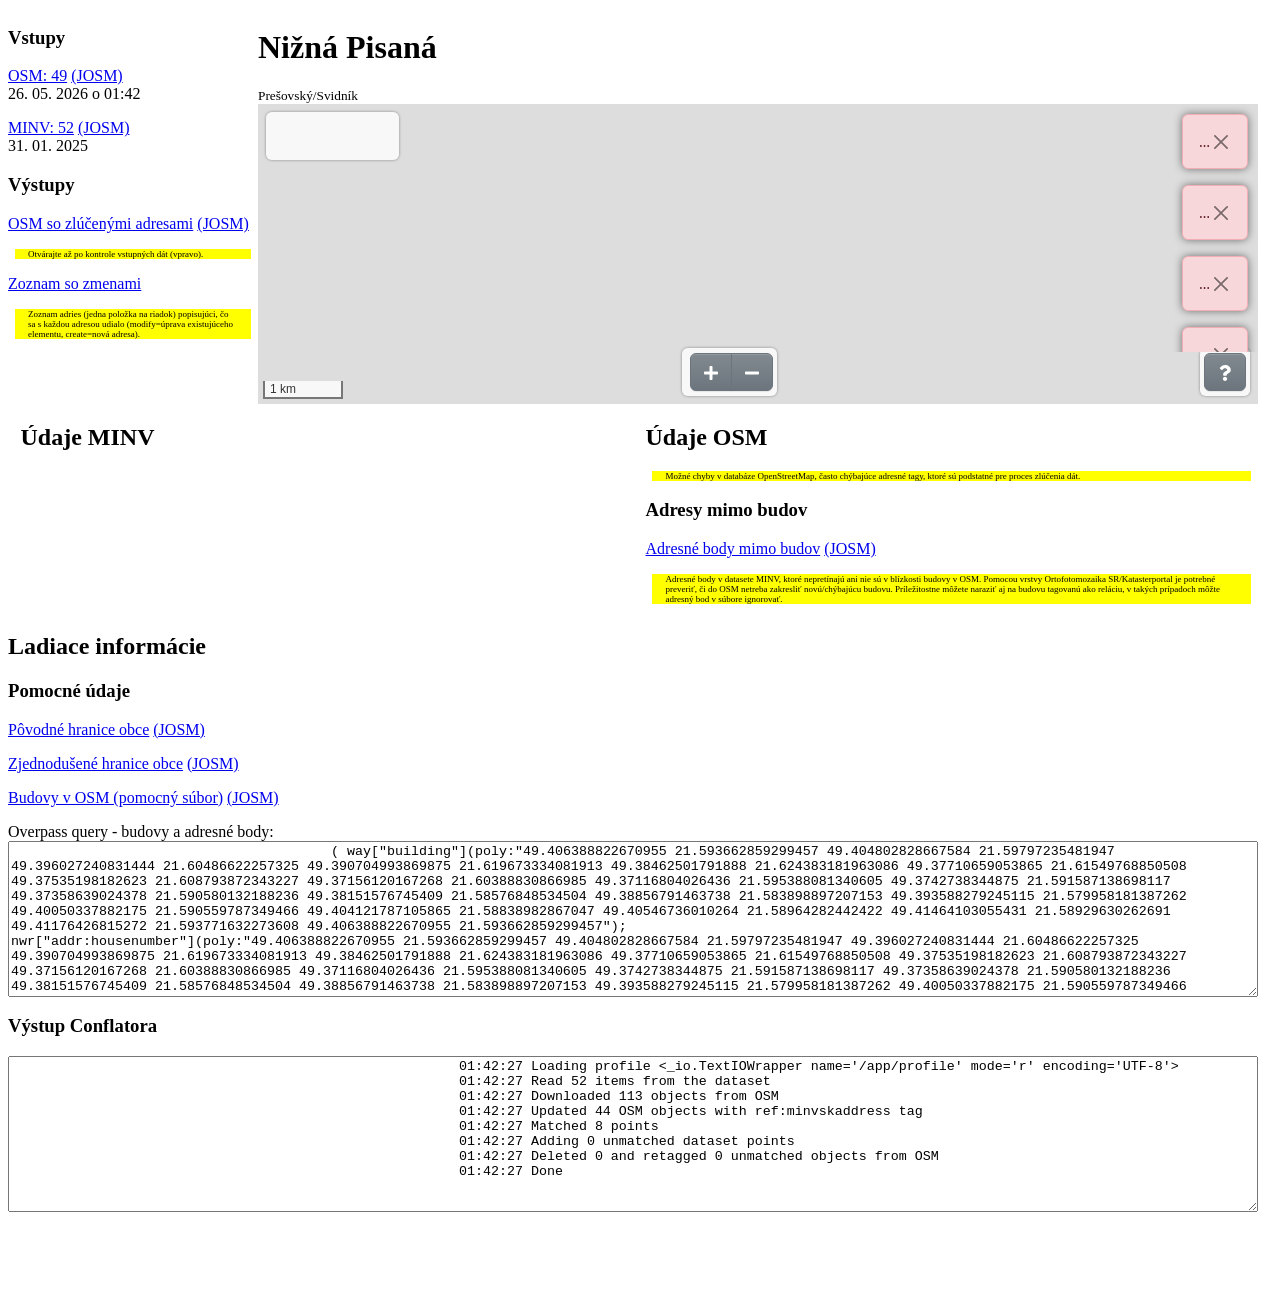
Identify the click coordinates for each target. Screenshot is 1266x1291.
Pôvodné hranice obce (78, 729)
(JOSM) (97, 75)
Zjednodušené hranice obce (95, 763)
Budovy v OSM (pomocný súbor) (115, 797)
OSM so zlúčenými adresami (100, 223)
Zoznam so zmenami (74, 283)
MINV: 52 (41, 127)
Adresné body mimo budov (733, 548)
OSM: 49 (37, 75)
